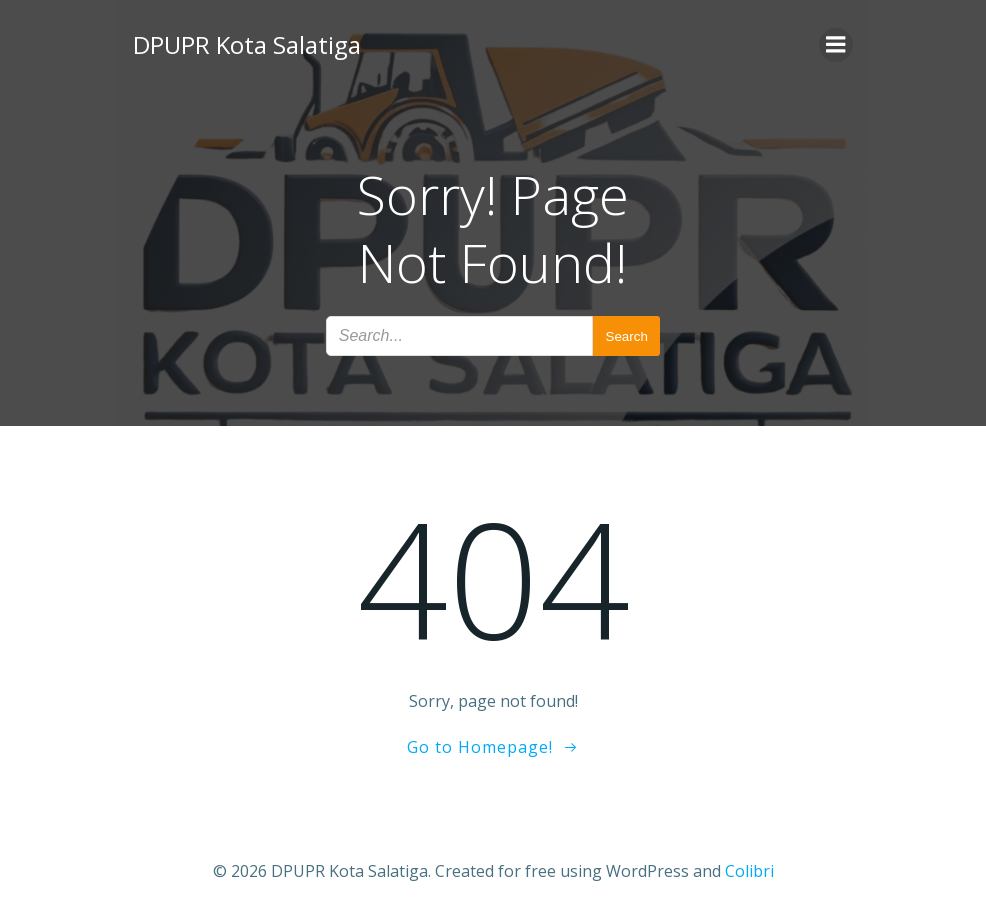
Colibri (749, 871)
